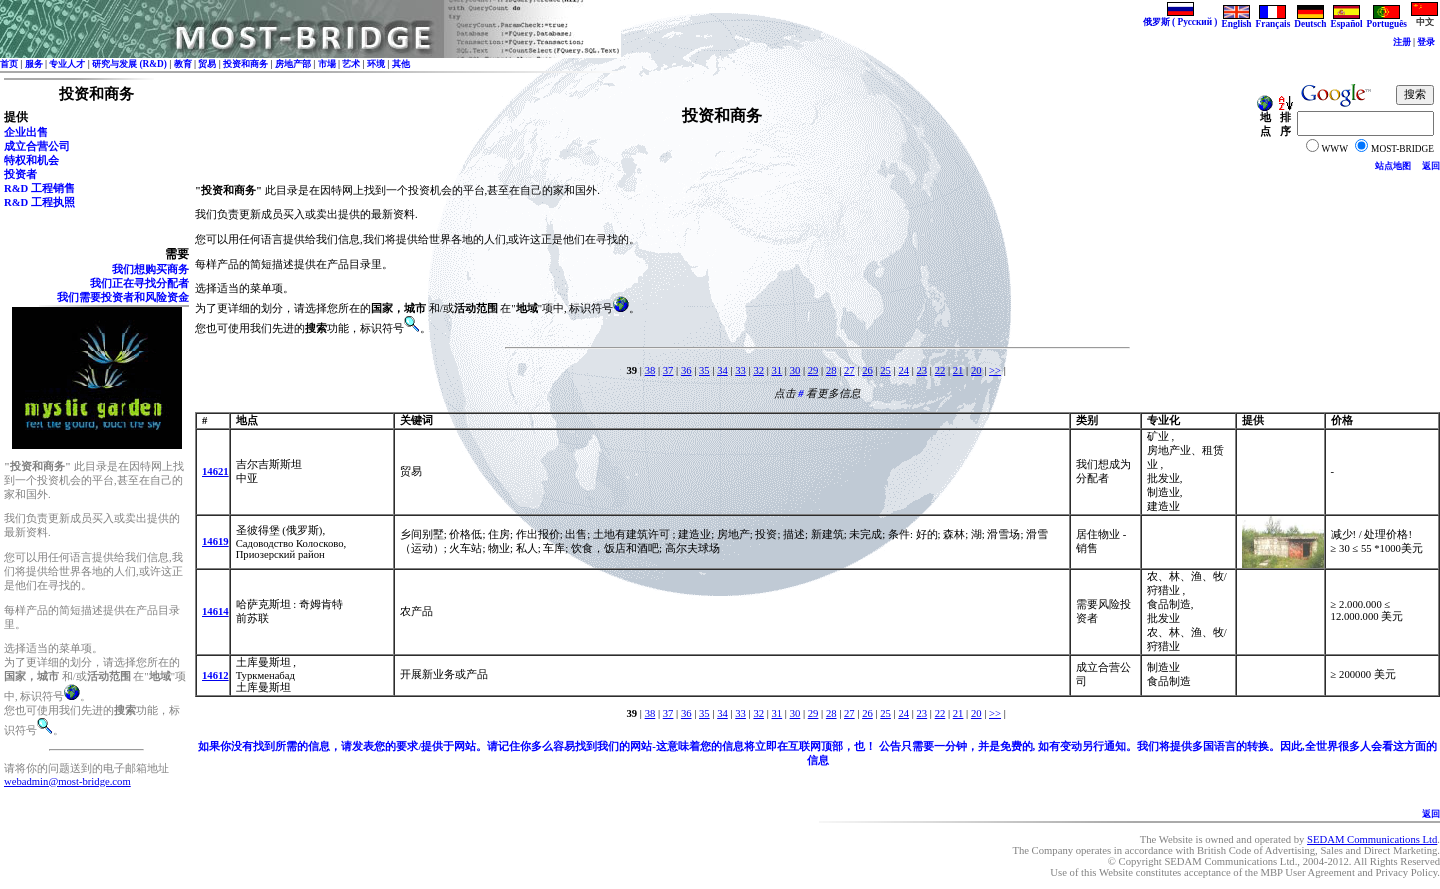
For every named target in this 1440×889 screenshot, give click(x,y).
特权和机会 (31, 160)
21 (958, 370)
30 (795, 370)
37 (668, 370)
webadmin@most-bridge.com (67, 781)
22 (940, 370)
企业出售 (26, 132)
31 (777, 370)
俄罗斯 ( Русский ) (1180, 17)
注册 (1402, 42)
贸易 (207, 64)
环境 (376, 64)
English (1236, 20)
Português (1387, 20)
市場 (327, 64)
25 (885, 370)
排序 (1285, 119)
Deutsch (1310, 20)
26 (867, 370)
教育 (183, 64)
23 (922, 370)
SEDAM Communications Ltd (1372, 839)
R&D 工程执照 (39, 202)
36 (686, 370)
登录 (1426, 42)
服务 (34, 64)
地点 (1265, 119)
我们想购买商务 (150, 269)
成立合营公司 (37, 146)
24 (903, 370)
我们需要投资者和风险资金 (123, 297)
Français (1273, 20)
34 (722, 370)
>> (995, 370)
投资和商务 (245, 64)
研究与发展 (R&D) (129, 64)
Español (1346, 20)
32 (758, 370)
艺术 (351, 64)
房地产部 (293, 64)
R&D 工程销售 (39, 188)
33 (740, 370)
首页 (9, 64)
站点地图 (1393, 166)
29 (813, 370)
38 (650, 370)
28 (831, 370)
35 (704, 370)
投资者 (20, 174)
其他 (401, 64)
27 (849, 370)
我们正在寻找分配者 (139, 283)
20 (976, 370)
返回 (1431, 166)
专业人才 (67, 64)
